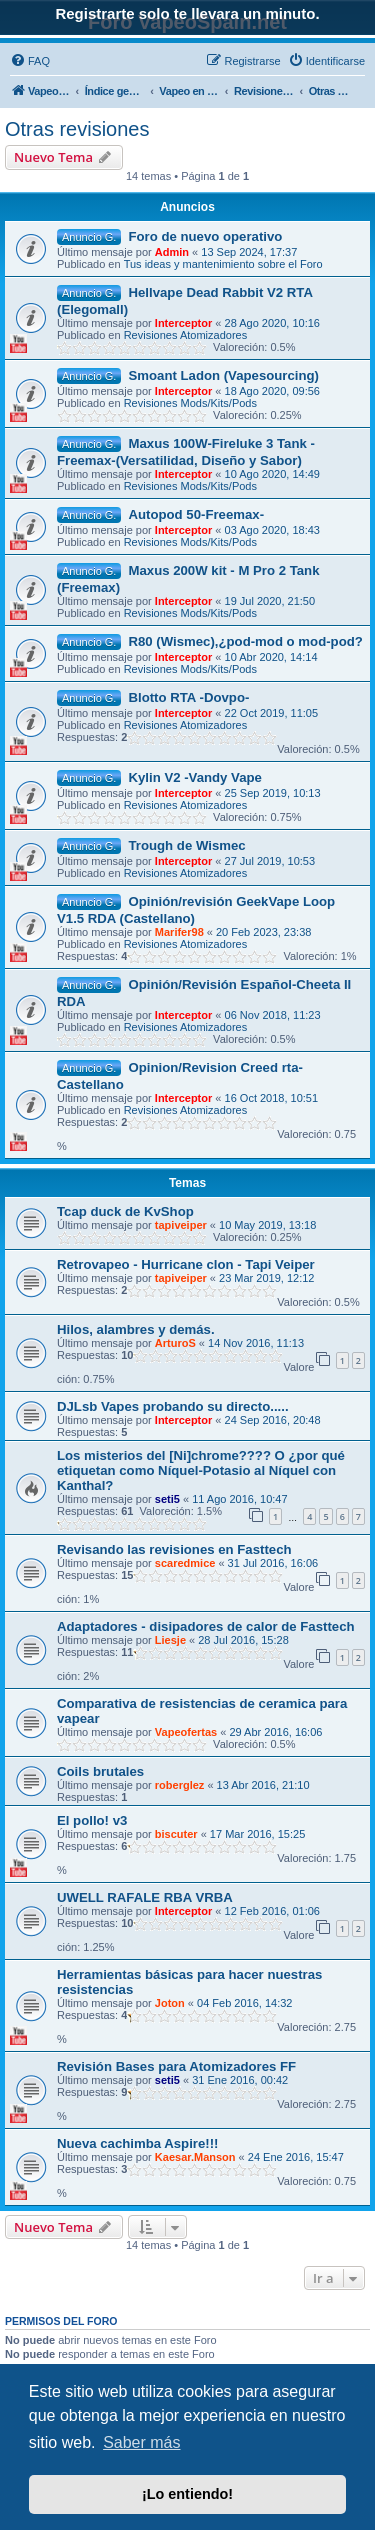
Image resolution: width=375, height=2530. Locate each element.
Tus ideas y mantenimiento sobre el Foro (223, 264)
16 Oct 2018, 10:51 (272, 1098)
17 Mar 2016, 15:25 (257, 1834)
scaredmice (185, 1563)
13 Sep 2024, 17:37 (249, 252)
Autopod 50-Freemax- (196, 514)
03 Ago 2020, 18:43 (272, 530)
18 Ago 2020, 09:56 (272, 391)
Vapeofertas (186, 1732)
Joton (170, 2003)
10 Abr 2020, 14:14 (271, 657)
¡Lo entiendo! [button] (187, 2494)
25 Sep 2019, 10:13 (273, 793)
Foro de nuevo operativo (205, 236)
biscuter (176, 1834)
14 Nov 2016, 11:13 (256, 1343)
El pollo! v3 (92, 1820)
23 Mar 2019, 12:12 (266, 1278)
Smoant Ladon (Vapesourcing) (223, 375)
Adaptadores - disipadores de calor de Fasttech (206, 1626)
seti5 (167, 1499)
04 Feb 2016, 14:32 (244, 2003)
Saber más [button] (141, 2442)
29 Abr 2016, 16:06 (275, 1732)
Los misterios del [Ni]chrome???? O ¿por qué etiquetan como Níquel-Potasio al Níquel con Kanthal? (201, 1470)
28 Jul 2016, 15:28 (243, 1640)
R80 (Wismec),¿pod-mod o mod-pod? (245, 641)
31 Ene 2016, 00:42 (240, 2080)
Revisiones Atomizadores (186, 335)
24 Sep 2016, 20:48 (273, 1420)
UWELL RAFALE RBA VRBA (145, 1897)
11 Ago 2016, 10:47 (239, 1499)
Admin (172, 252)
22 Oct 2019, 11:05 (272, 713)
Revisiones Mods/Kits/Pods (190, 403)
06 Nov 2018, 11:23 (273, 1015)
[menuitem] (30, 61)
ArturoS (175, 1343)
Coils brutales (100, 1771)
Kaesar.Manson (195, 2157)
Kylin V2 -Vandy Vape (194, 777)
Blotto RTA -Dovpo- (188, 697)
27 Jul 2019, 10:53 (270, 861)
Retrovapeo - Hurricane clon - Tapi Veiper (186, 1264)
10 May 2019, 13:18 (267, 1225)
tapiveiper (181, 1225)
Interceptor (183, 323)
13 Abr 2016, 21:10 (263, 1785)
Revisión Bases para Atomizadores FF (176, 2066)
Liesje (170, 1640)
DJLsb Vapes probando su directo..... (173, 1406)
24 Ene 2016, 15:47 (296, 2157)
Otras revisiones (77, 129)
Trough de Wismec (186, 845)
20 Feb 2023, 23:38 (263, 932)
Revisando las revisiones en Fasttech (174, 1549)
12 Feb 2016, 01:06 (272, 1911)
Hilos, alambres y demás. (136, 1329)
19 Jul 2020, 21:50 (270, 601)
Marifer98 (179, 932)
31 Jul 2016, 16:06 (273, 1563)
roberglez (180, 1785)
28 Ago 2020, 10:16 (272, 323)
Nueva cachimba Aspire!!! (137, 2143)
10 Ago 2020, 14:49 (272, 474)
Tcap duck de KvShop (125, 1211)
